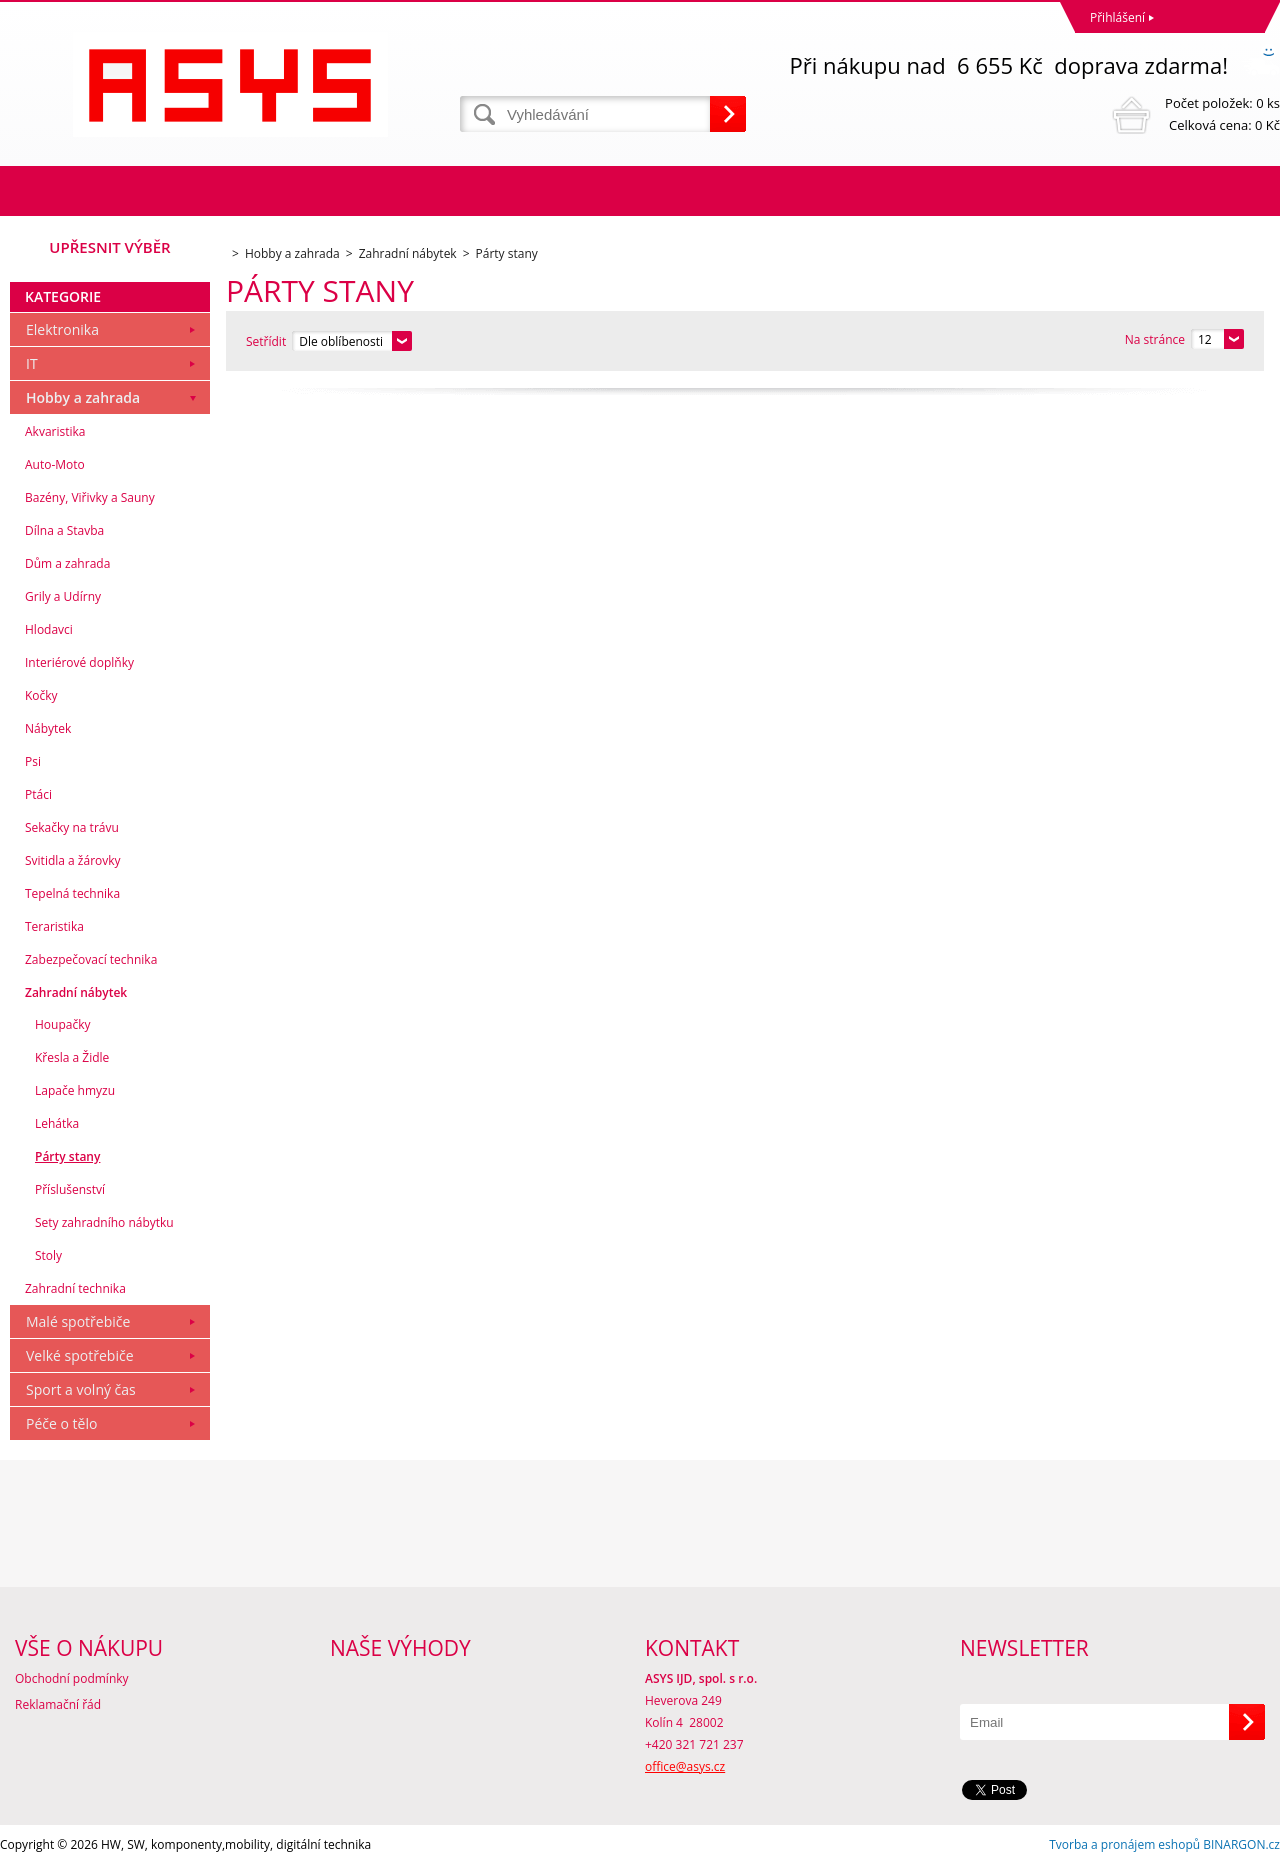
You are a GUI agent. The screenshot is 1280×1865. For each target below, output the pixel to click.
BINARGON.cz (1241, 1844)
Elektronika (62, 329)
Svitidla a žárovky (73, 860)
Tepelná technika (72, 893)
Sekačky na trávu (72, 827)
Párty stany (67, 1156)
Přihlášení (1117, 17)
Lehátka (57, 1123)
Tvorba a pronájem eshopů (1124, 1844)
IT (32, 363)
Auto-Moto (55, 464)
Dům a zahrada (67, 563)
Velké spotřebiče (80, 1355)
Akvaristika (55, 431)
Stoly (48, 1255)
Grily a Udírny (63, 596)
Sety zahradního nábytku (104, 1222)
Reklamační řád (58, 1704)
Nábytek (48, 728)
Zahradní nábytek (76, 992)
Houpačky (63, 1024)
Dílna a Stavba (64, 530)
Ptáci (38, 794)
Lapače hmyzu (75, 1090)
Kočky (41, 695)
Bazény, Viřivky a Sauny (90, 497)
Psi (33, 761)
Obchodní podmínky (72, 1678)
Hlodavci (49, 629)
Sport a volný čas (81, 1389)
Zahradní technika (75, 1288)
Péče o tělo (61, 1423)
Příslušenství (70, 1189)
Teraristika (54, 926)
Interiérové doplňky (79, 662)
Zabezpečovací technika (91, 959)
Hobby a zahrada (83, 397)
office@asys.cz (685, 1766)
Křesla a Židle (72, 1057)
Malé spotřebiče (78, 1321)
